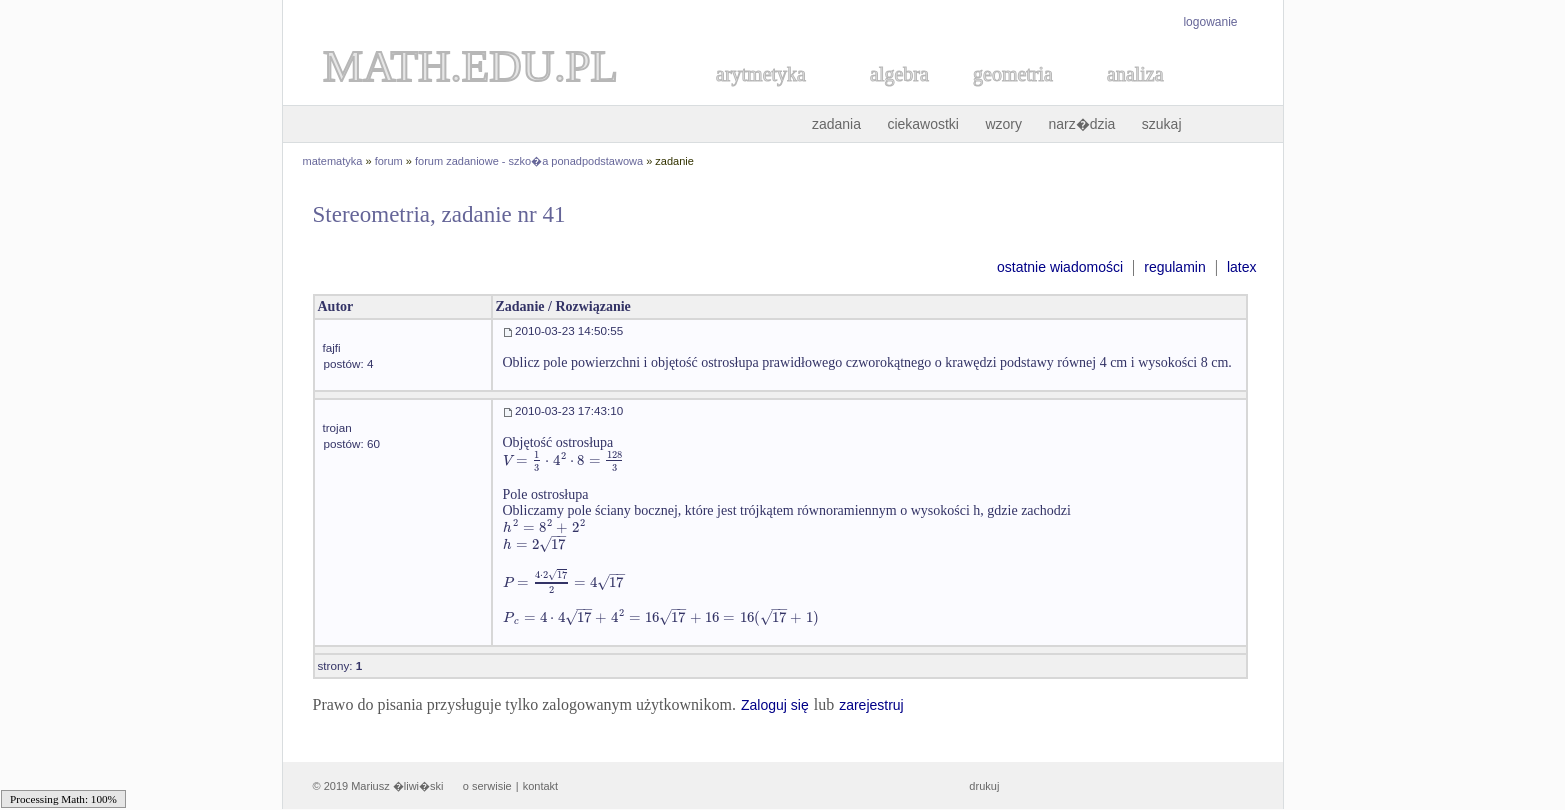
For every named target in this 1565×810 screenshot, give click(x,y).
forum (389, 161)
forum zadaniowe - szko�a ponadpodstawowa (529, 161)
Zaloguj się (775, 705)
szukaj (1162, 124)
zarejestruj (871, 705)
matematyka (333, 161)
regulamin (1174, 267)
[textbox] (564, 460)
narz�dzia (1081, 124)
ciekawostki (923, 124)
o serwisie (487, 786)
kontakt (540, 786)
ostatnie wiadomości (1060, 267)
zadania (836, 124)
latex (1242, 267)
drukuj (984, 786)
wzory (1003, 124)
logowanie (1210, 22)
